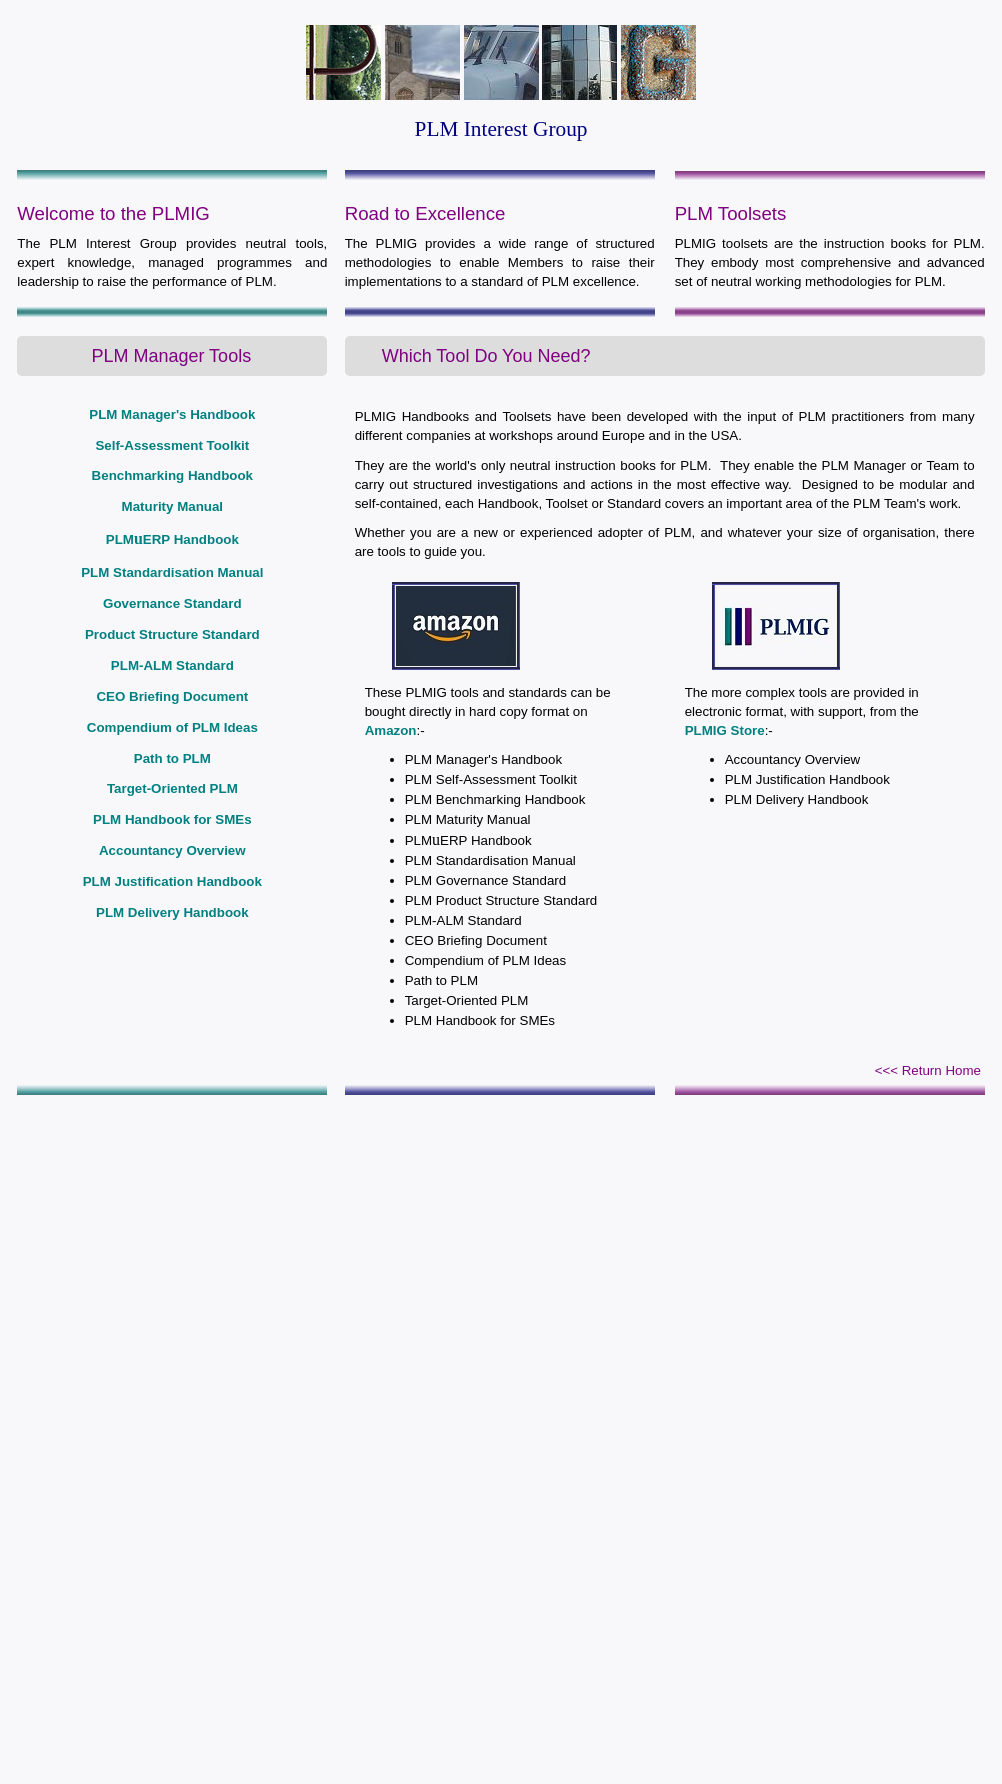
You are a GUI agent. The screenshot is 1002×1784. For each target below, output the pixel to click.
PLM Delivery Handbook (172, 912)
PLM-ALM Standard (172, 665)
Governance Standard (172, 603)
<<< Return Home (928, 1070)
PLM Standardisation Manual (172, 572)
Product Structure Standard (172, 634)
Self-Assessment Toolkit (172, 445)
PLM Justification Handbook (172, 881)
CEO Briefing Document (172, 696)
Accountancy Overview (172, 850)
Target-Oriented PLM (172, 788)
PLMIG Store (725, 730)
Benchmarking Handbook (172, 475)
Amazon (391, 730)
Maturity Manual (172, 506)
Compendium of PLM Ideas (172, 727)
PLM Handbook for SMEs (172, 819)
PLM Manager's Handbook (172, 414)
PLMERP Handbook (172, 539)
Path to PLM (172, 758)
